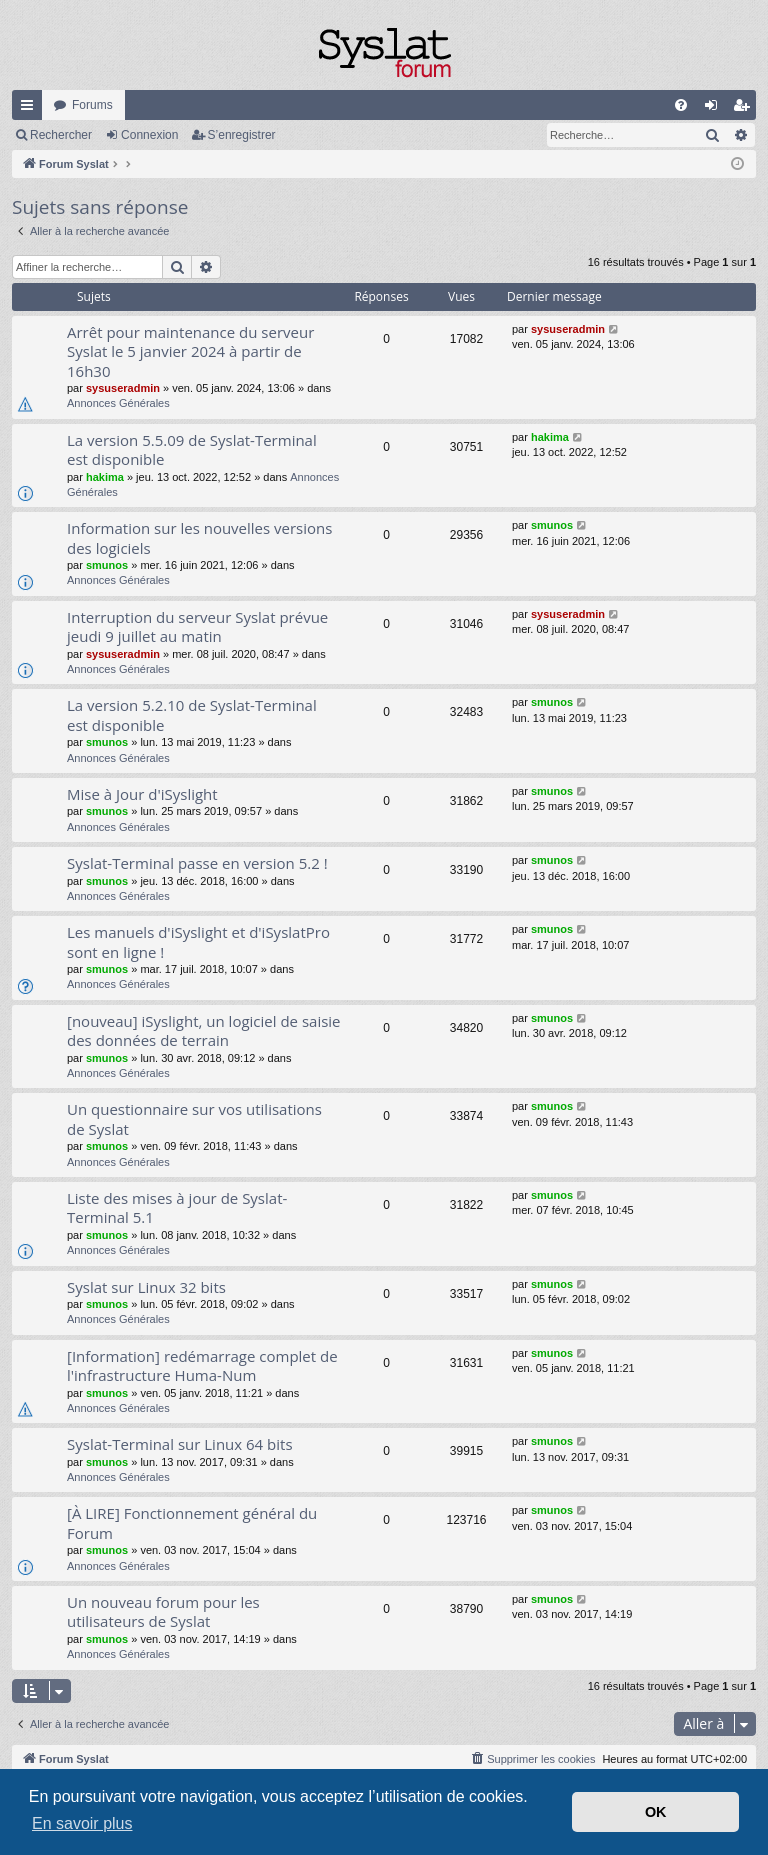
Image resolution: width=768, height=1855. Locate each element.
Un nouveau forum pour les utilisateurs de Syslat (163, 1611)
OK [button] (656, 1812)
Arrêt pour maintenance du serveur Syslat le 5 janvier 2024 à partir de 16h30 (190, 351)
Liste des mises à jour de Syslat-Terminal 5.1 (177, 1207)
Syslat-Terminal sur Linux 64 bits (180, 1444)
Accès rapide (31, 109)
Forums (92, 105)
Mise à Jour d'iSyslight (142, 794)
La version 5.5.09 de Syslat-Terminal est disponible (192, 449)
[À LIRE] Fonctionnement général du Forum (192, 1522)
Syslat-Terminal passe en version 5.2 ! (197, 863)
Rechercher (61, 135)
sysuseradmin (123, 388)
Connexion (149, 135)
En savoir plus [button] (82, 1823)
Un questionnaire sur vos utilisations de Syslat (194, 1118)
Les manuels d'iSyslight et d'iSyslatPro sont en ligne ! (198, 941)
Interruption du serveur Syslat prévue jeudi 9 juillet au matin (197, 626)
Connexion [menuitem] (715, 109)
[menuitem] (681, 105)
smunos (107, 565)
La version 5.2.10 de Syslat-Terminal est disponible (192, 714)
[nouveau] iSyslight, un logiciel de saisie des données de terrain (204, 1030)
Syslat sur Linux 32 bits (146, 1287)
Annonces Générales (118, 403)
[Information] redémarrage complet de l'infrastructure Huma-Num (202, 1365)
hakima (105, 477)
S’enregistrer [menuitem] (745, 109)
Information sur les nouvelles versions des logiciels (199, 537)
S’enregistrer (242, 135)
